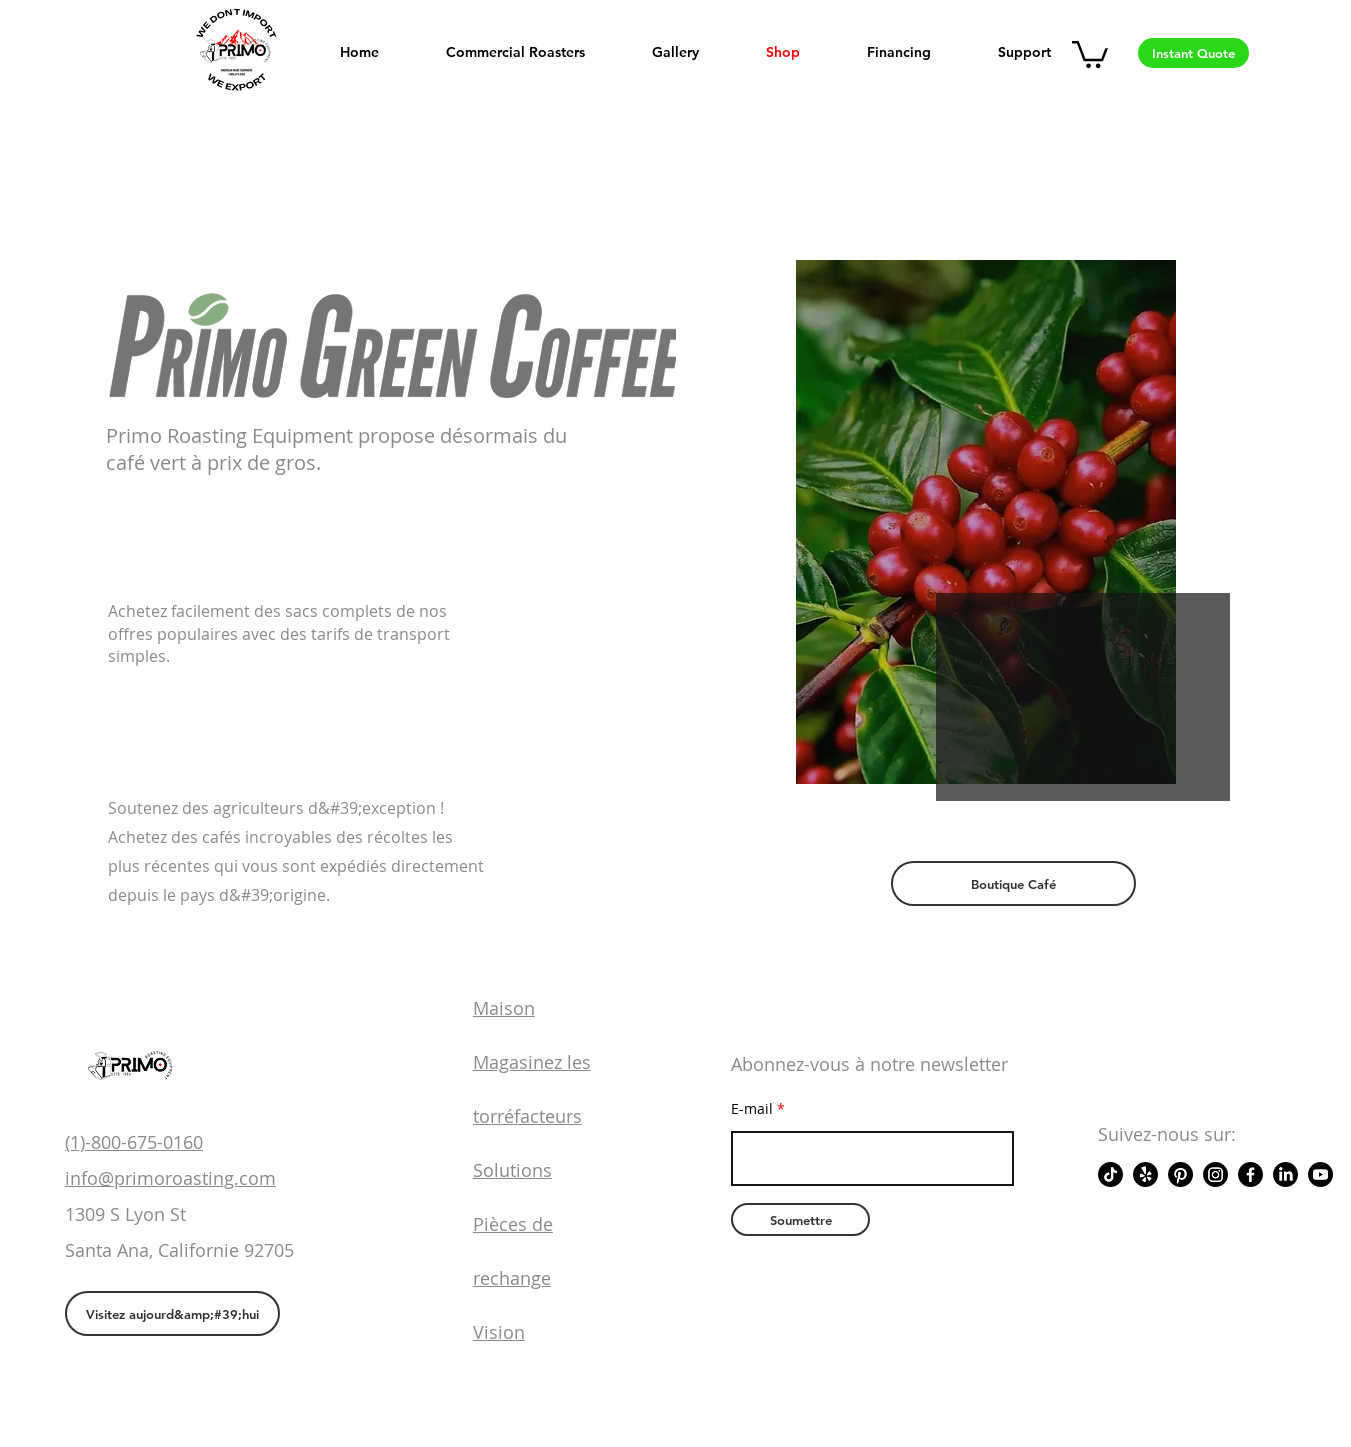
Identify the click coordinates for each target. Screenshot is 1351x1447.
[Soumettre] (800, 1219)
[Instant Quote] (1193, 53)
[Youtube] (1320, 1174)
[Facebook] (1250, 1174)
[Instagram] (1215, 1174)
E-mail (752, 1109)
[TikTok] (1110, 1174)
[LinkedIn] (1285, 1174)
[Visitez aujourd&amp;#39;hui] (172, 1313)
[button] (1090, 53)
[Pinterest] (1180, 1174)
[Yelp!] (1145, 1174)
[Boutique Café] (1013, 883)
